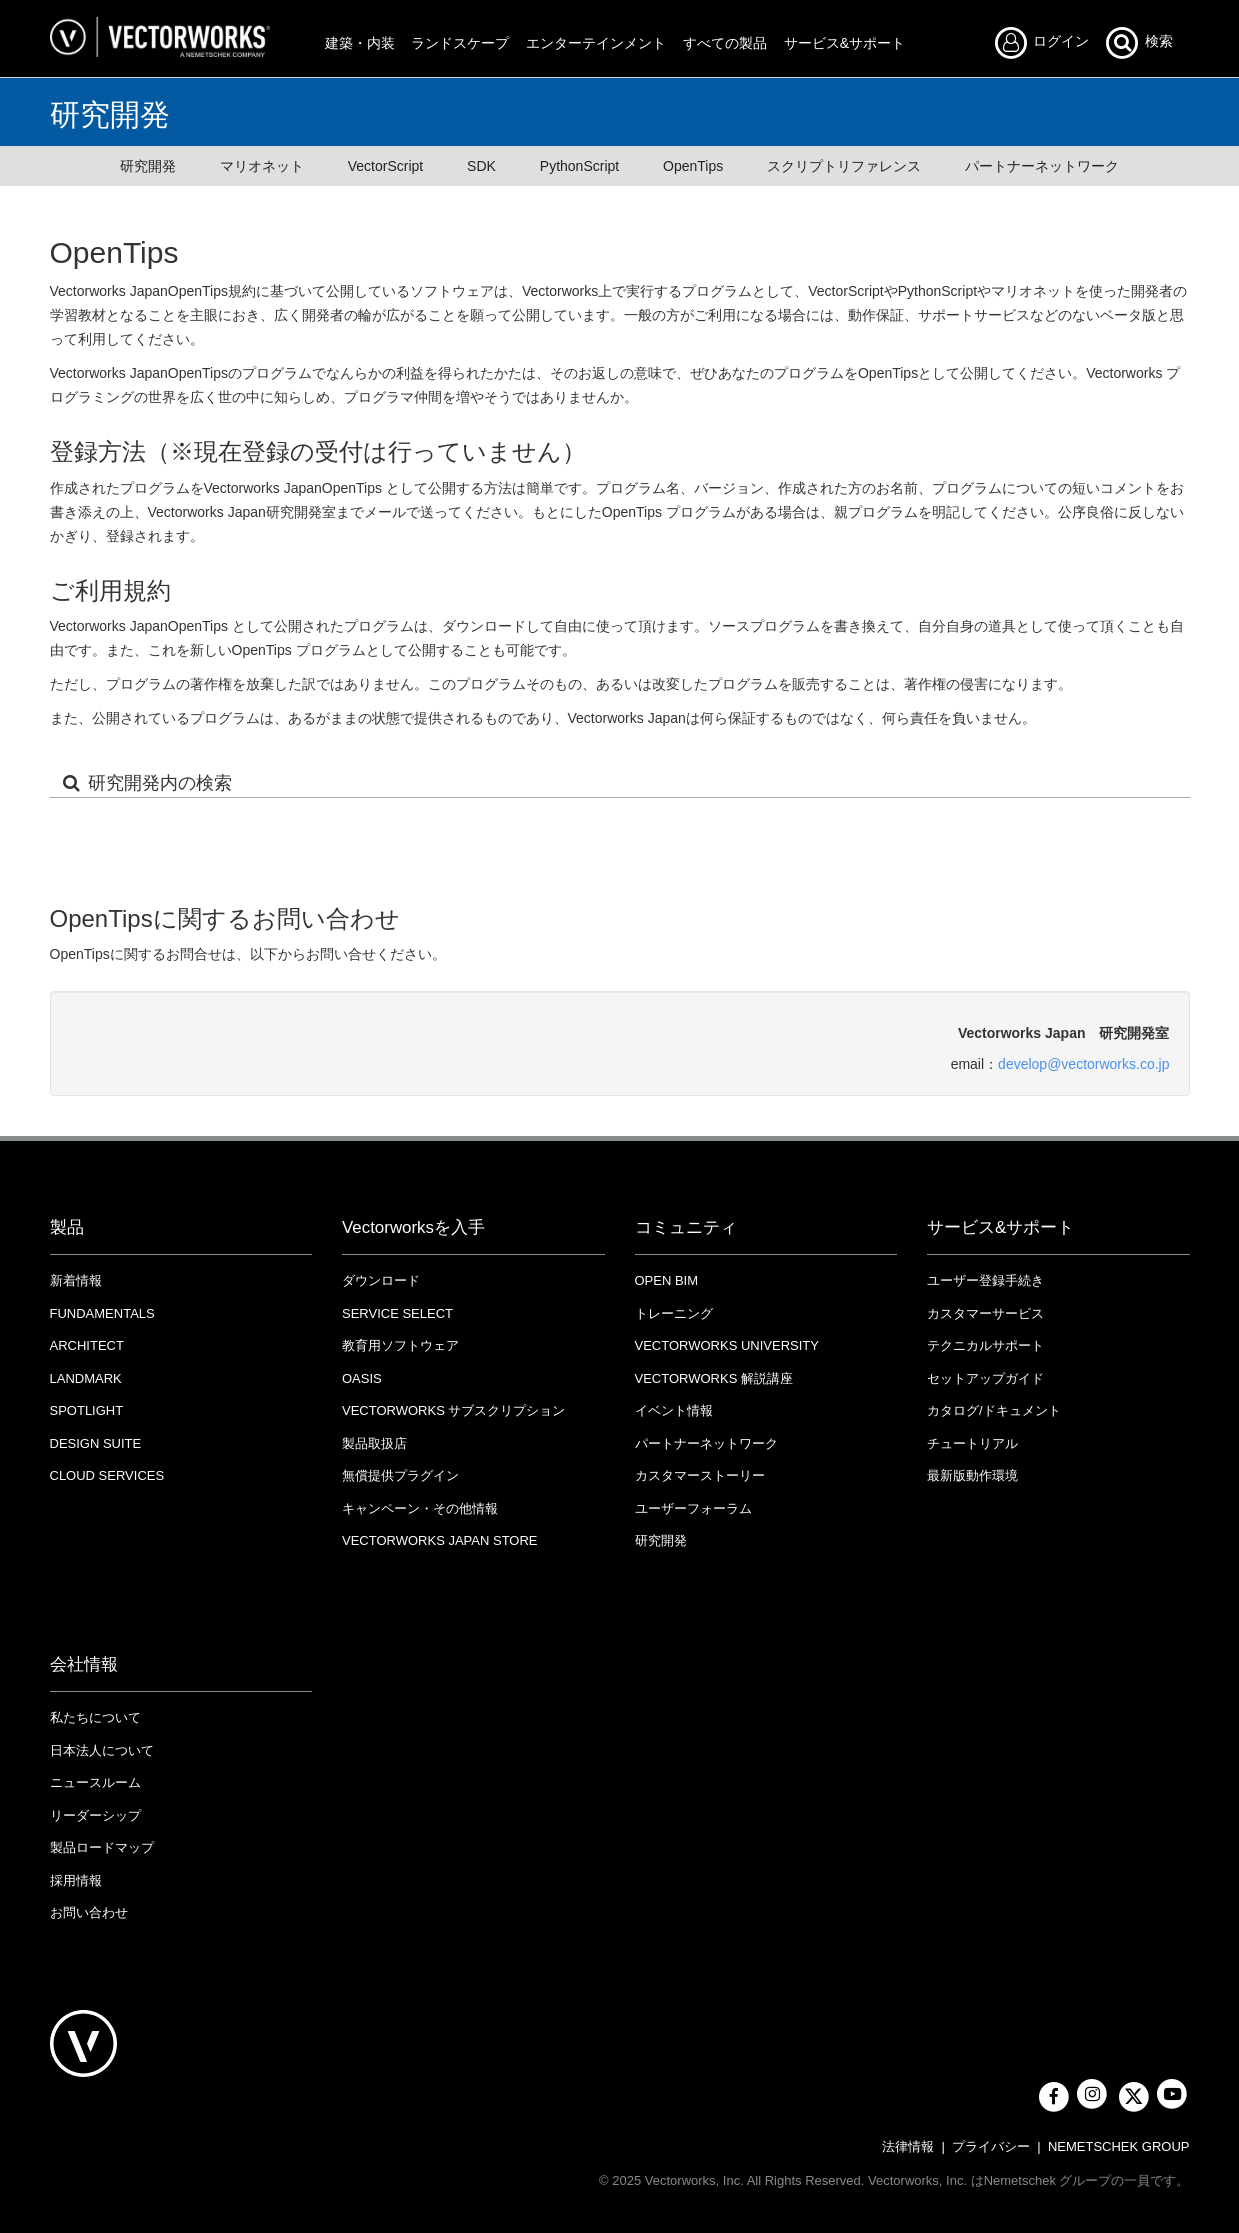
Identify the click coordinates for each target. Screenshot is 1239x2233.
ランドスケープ (460, 43)
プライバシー (991, 2146)
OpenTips (693, 166)
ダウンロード (381, 1280)
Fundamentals (102, 1313)
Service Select (397, 1313)
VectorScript (385, 166)
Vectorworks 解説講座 (714, 1378)
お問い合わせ (89, 1912)
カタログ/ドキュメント (994, 1410)
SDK (481, 166)
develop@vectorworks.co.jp (1083, 1064)
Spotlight (87, 1410)
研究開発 (148, 166)
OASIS (362, 1378)
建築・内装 (360, 43)
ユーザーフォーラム (693, 1508)
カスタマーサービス (985, 1313)
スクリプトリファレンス (844, 166)
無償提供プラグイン (400, 1475)
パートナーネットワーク (1042, 166)
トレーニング (674, 1313)
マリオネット (262, 166)
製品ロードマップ (102, 1847)
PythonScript (579, 166)
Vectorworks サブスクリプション (453, 1410)
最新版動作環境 (972, 1475)
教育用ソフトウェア (400, 1345)
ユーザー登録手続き (985, 1280)
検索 (1137, 42)
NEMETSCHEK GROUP (1119, 2146)
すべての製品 (725, 43)
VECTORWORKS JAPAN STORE (440, 1540)
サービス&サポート (844, 43)
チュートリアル (972, 1443)
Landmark (86, 1378)
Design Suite (96, 1443)
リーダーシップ (95, 1815)
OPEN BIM (667, 1280)
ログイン (1047, 42)
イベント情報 (674, 1410)
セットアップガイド (985, 1378)
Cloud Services (107, 1475)
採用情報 (76, 1880)
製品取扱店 (374, 1443)
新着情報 (76, 1280)
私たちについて (95, 1717)
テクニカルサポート (985, 1345)
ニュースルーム (95, 1782)
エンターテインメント (596, 43)
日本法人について (102, 1750)
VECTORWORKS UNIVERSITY (727, 1345)
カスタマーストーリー (700, 1475)
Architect (87, 1345)
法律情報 (908, 2146)
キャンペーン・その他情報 (420, 1508)
